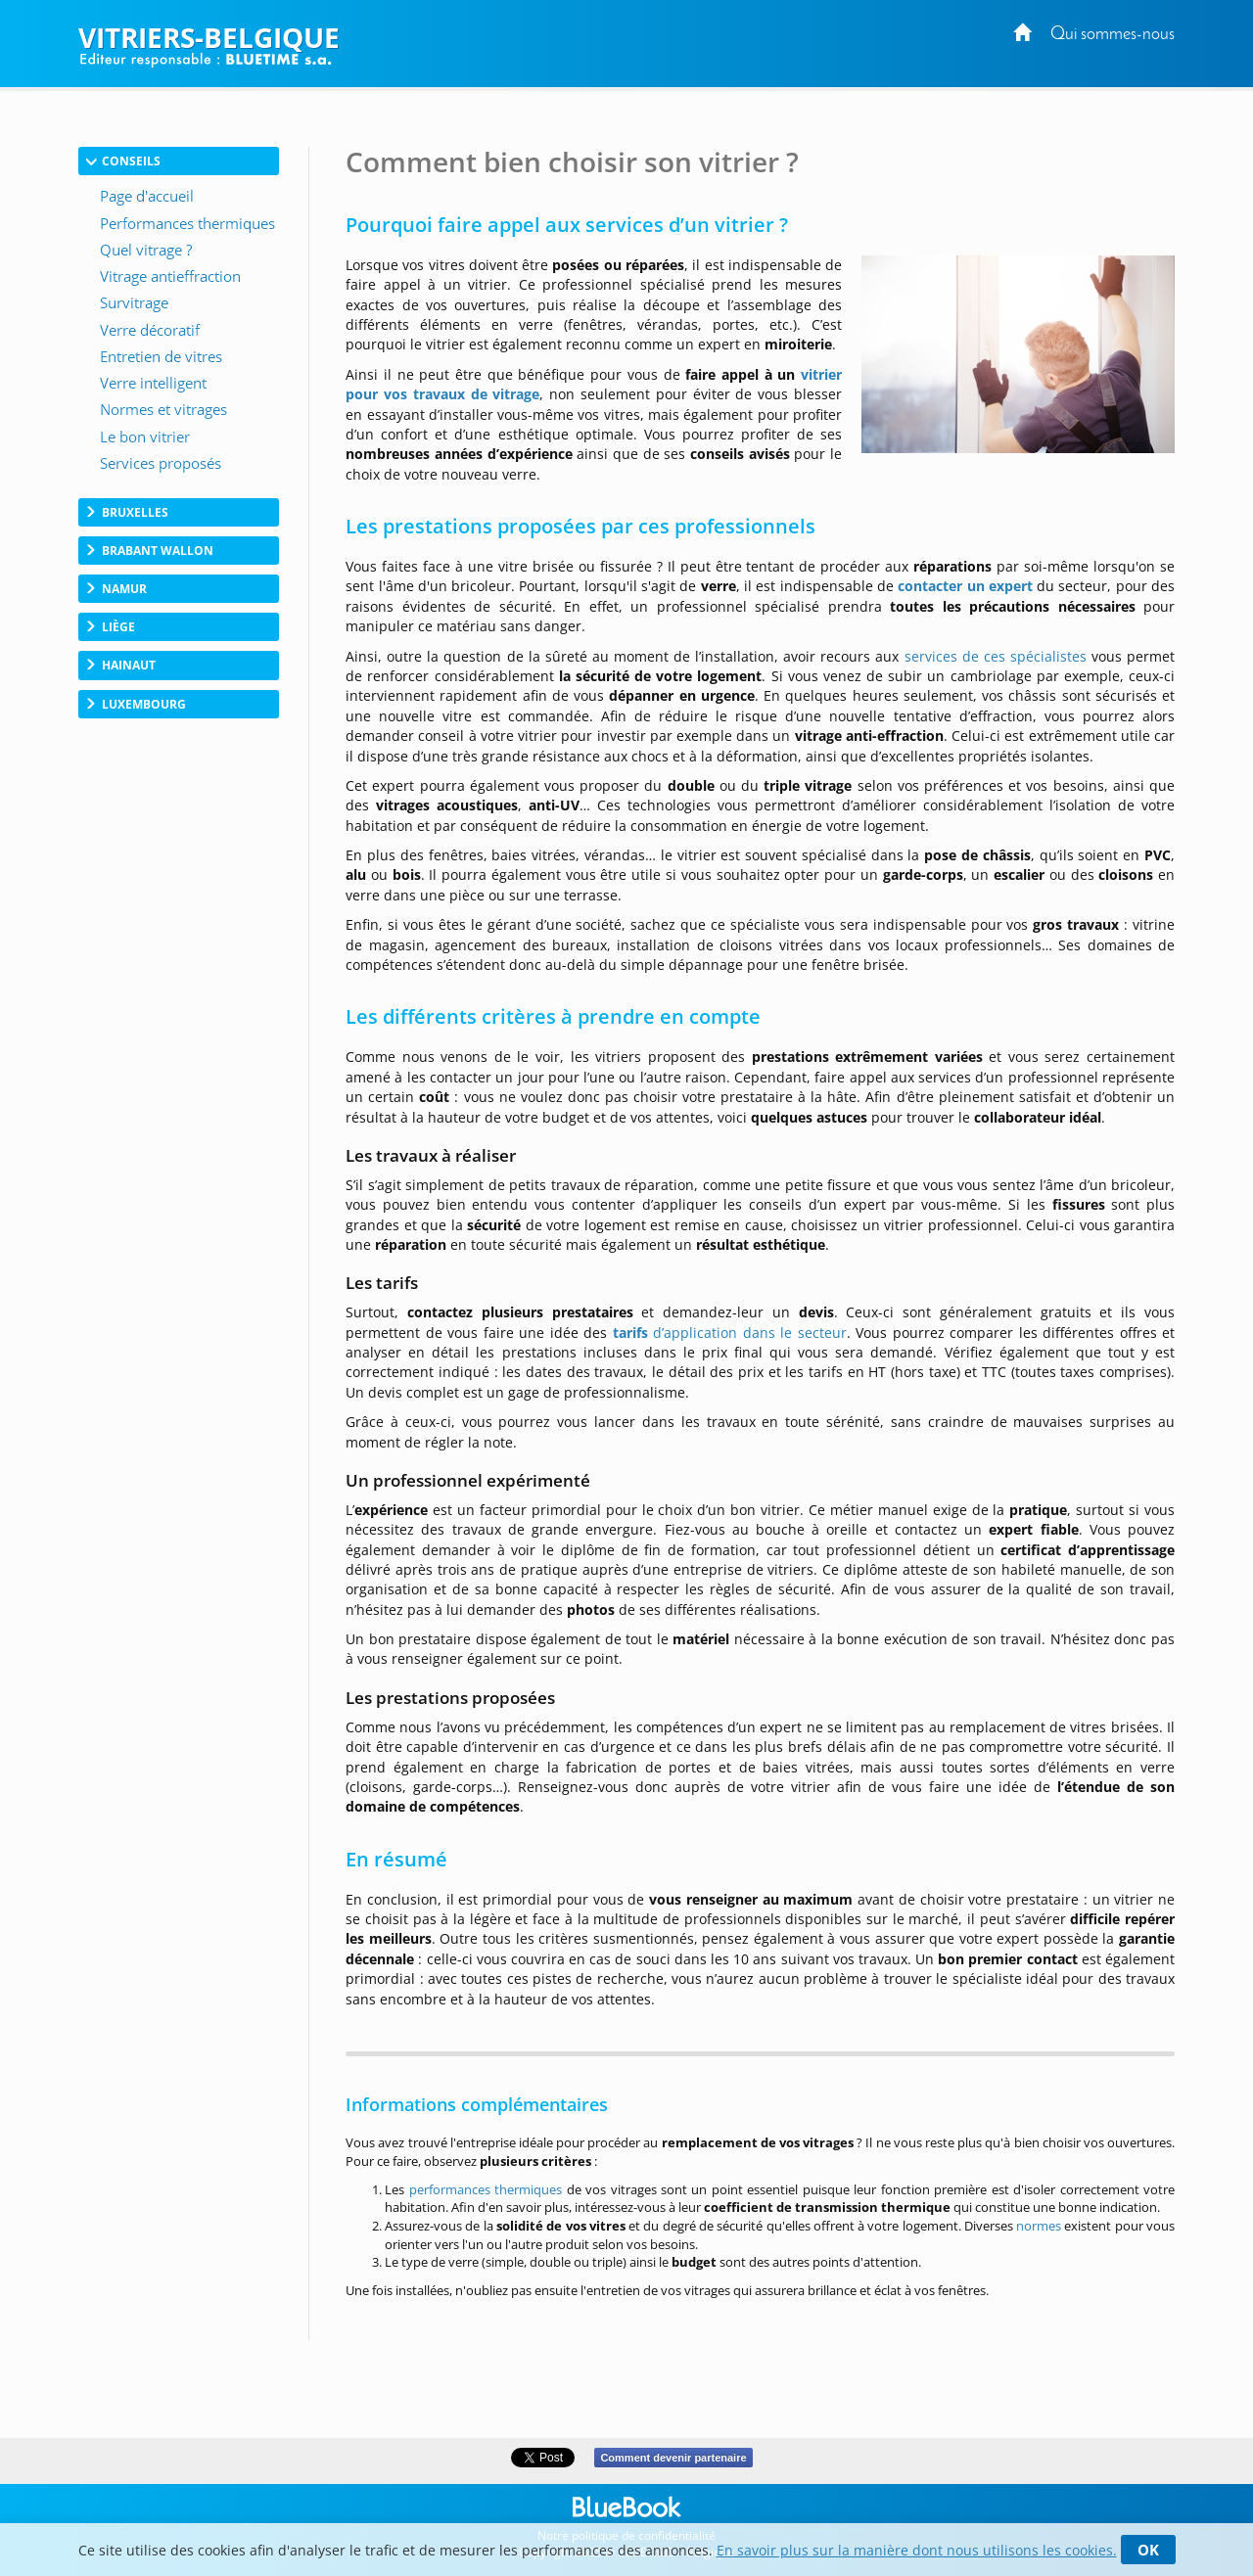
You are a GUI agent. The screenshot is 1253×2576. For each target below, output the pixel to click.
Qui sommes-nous (1112, 34)
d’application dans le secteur (730, 1332)
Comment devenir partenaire (673, 2457)
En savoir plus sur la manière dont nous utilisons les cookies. (917, 2550)
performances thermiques (485, 2189)
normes (1040, 2225)
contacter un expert (965, 585)
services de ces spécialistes (996, 656)
